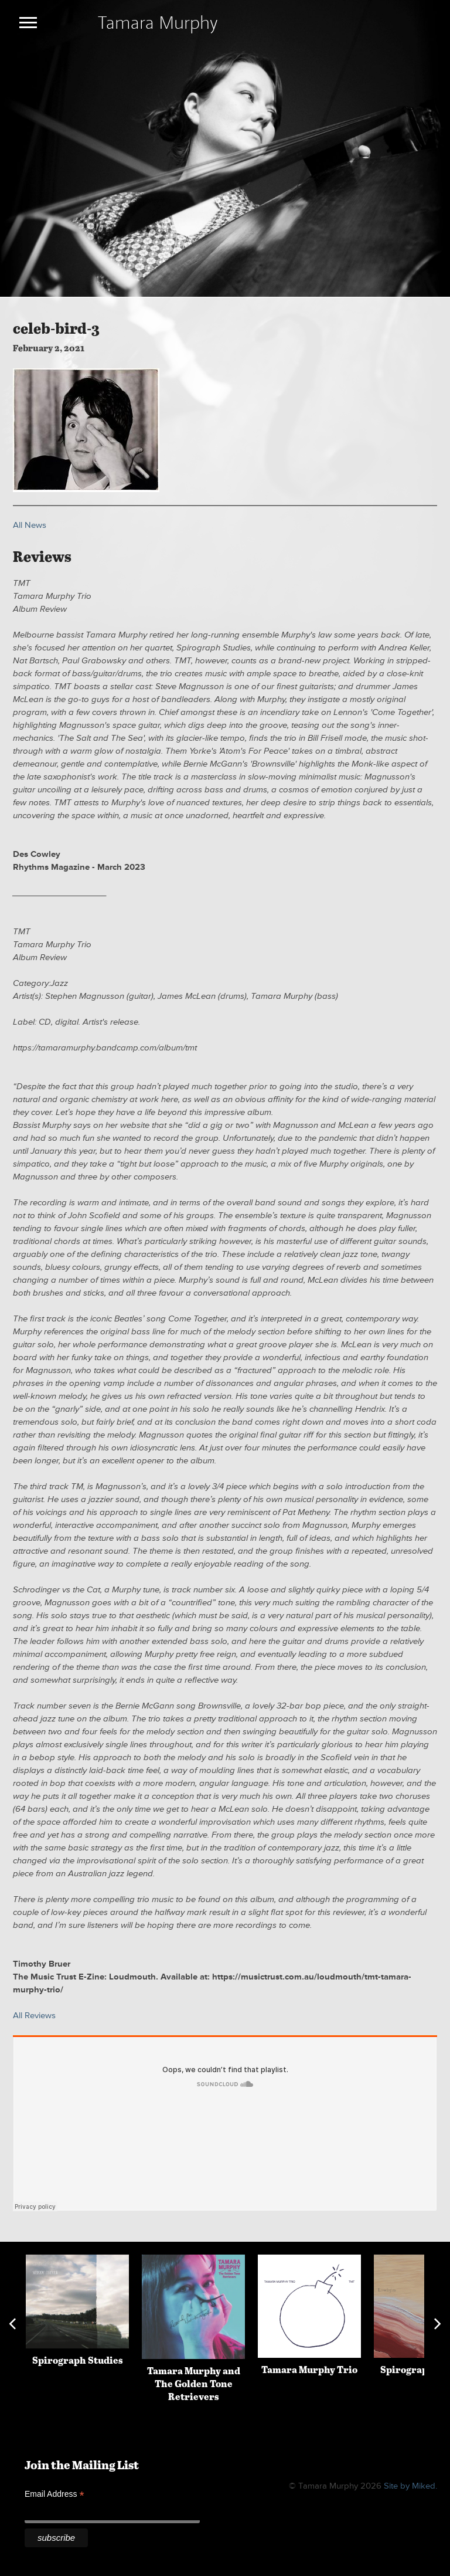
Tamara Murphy (158, 22)
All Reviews (34, 2015)
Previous (12, 2324)
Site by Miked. (410, 2486)
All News (29, 525)
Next (438, 2324)
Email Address (54, 2494)
